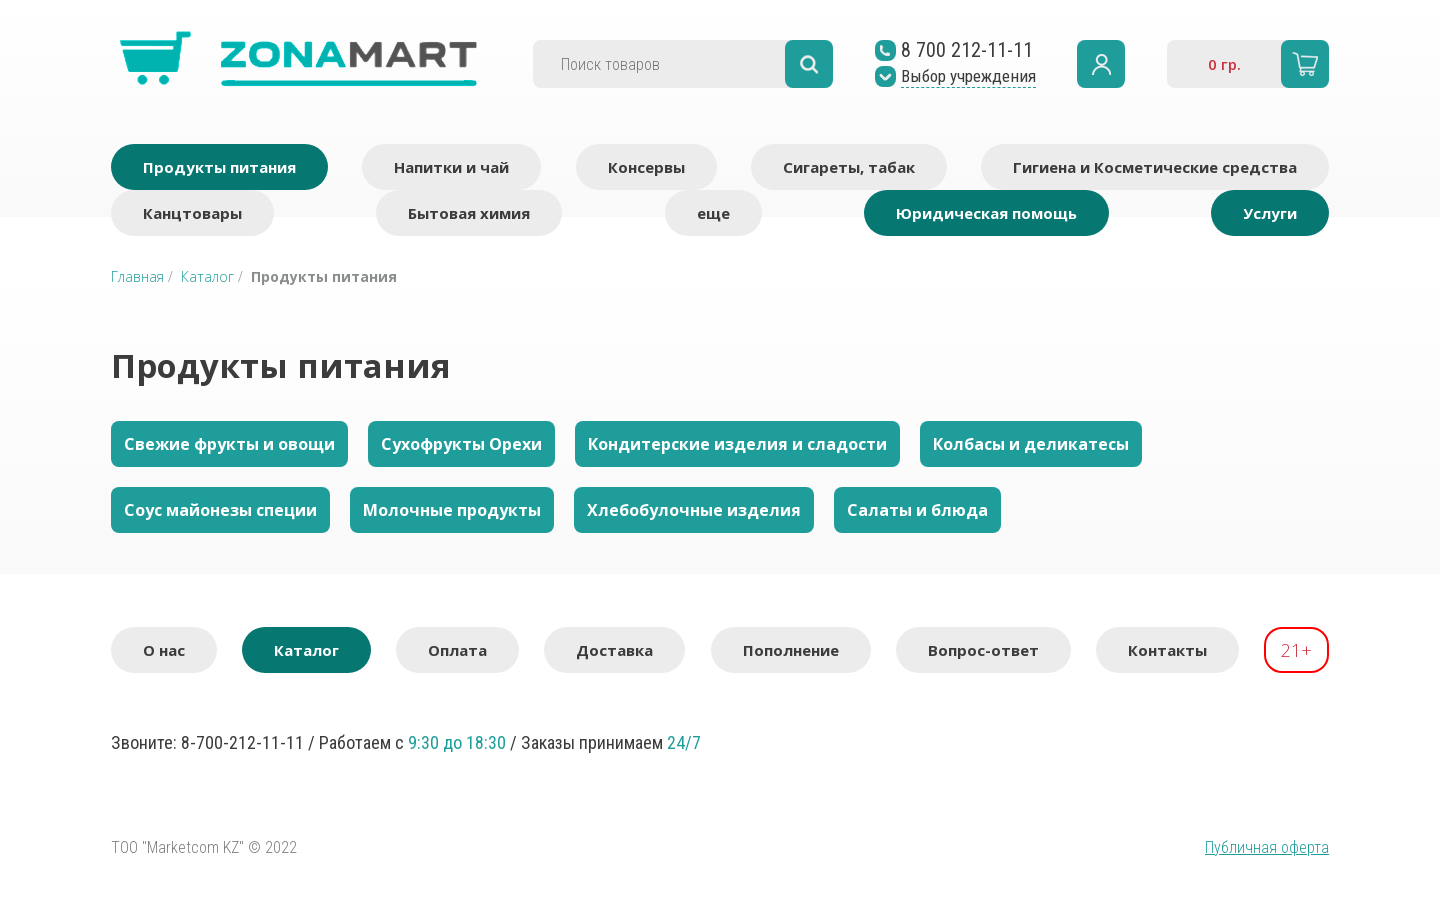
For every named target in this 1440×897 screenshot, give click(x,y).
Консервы (646, 167)
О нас (164, 650)
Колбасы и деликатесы (1031, 444)
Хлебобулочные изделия (694, 510)
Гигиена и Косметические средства (1155, 167)
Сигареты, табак (849, 167)
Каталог (207, 276)
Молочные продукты (452, 510)
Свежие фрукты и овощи (229, 444)
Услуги (1270, 213)
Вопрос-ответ (983, 650)
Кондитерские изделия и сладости (737, 444)
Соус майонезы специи (220, 510)
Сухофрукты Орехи (461, 444)
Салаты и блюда (917, 510)
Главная (137, 276)
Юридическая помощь (986, 213)
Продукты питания (219, 167)
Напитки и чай (451, 167)
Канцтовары (192, 213)
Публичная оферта (1267, 847)
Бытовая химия (469, 213)
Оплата (457, 650)
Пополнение (791, 650)
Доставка (614, 650)
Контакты (1167, 650)
